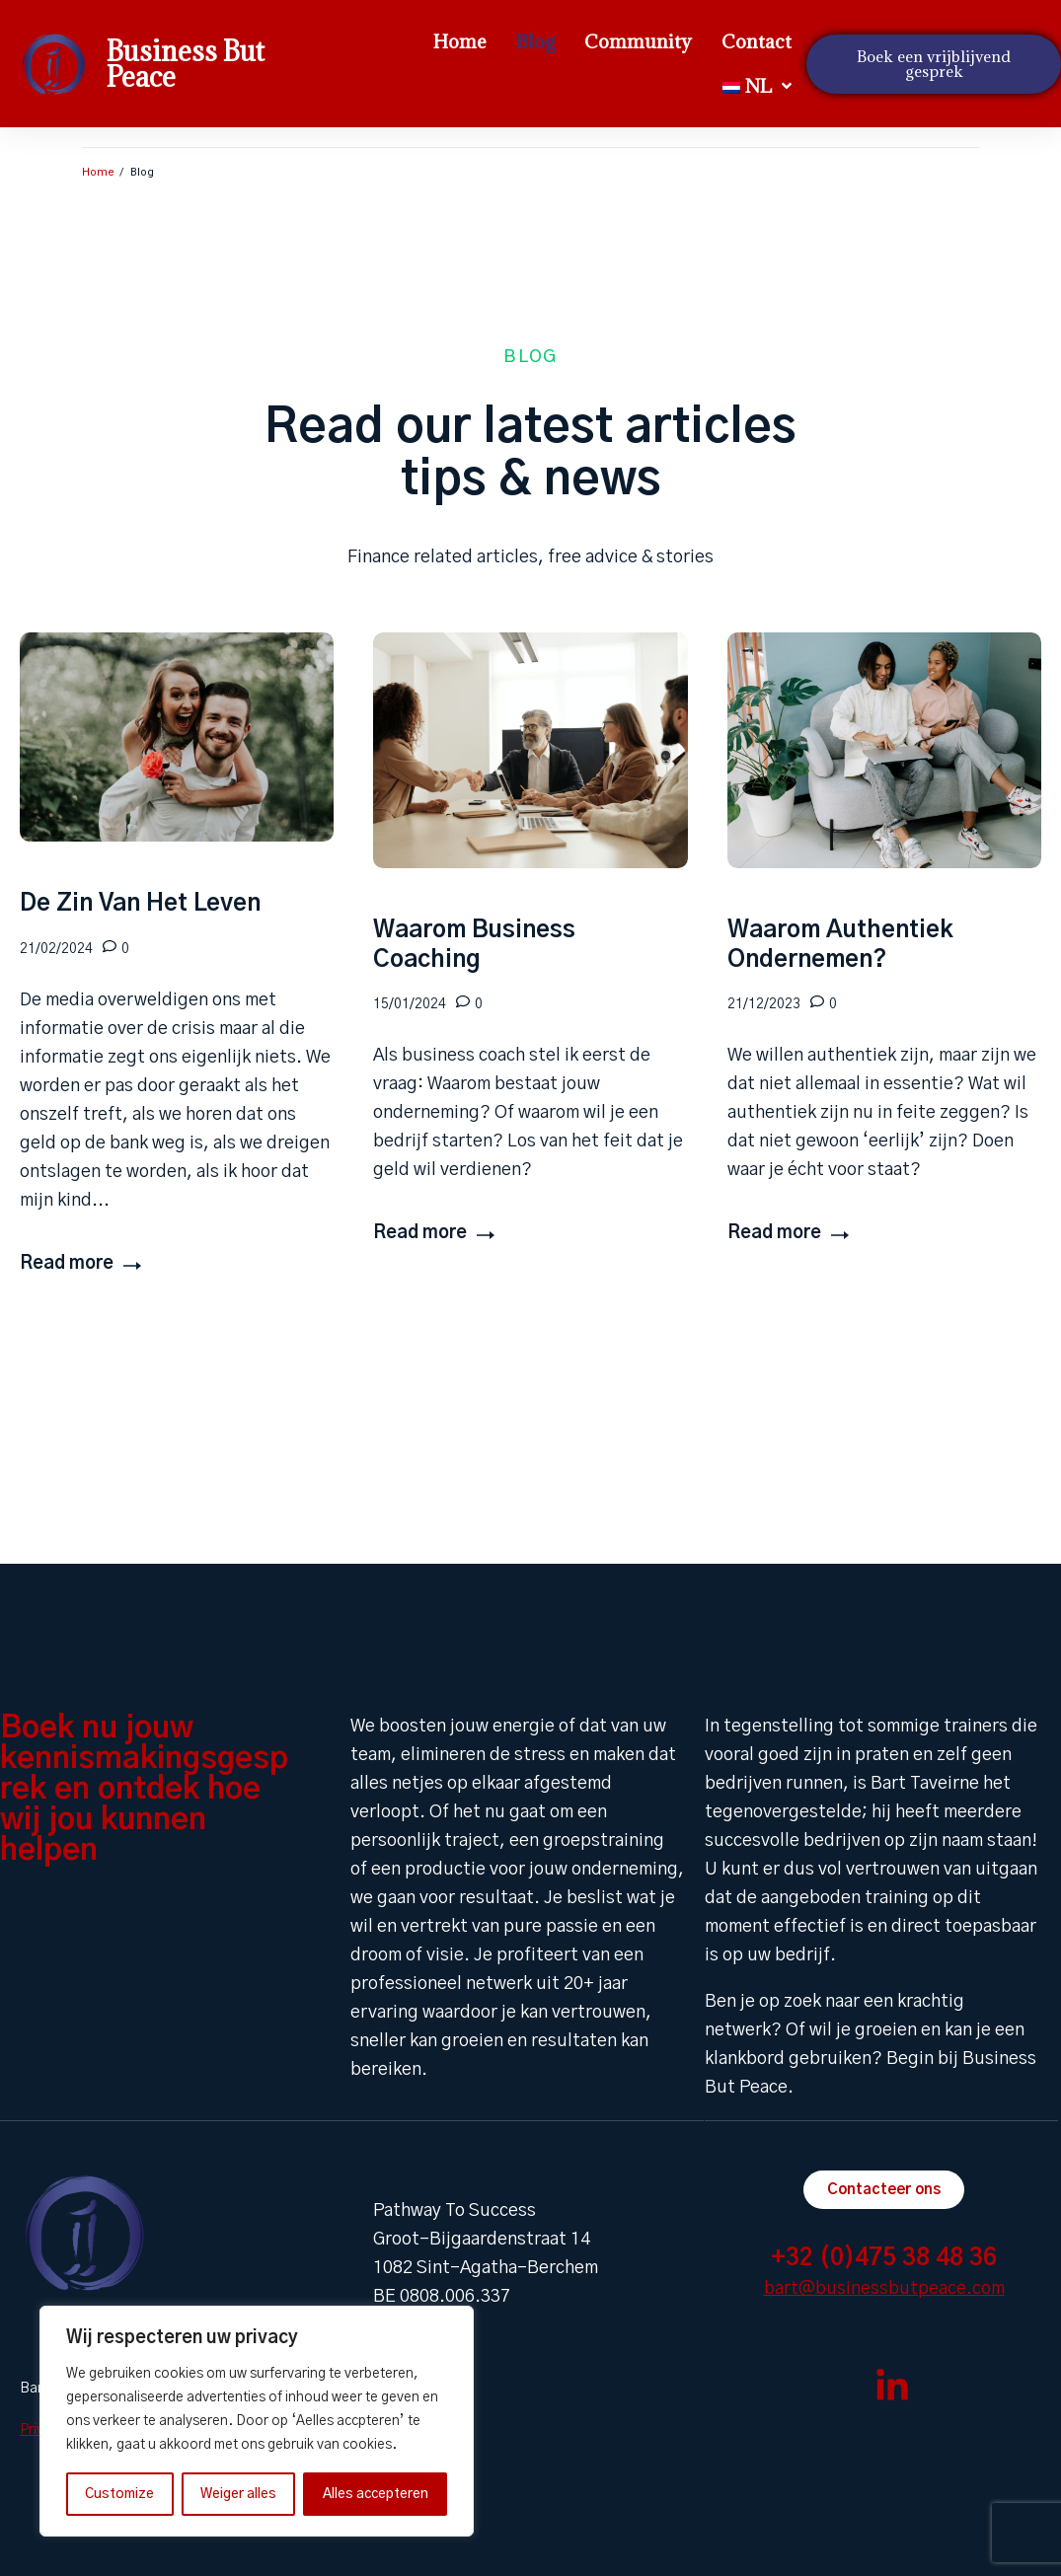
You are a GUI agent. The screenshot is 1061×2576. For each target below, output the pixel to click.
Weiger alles (238, 2494)
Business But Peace (186, 64)
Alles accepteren (375, 2494)
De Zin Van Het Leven (140, 904)
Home (98, 172)
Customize (119, 2494)
